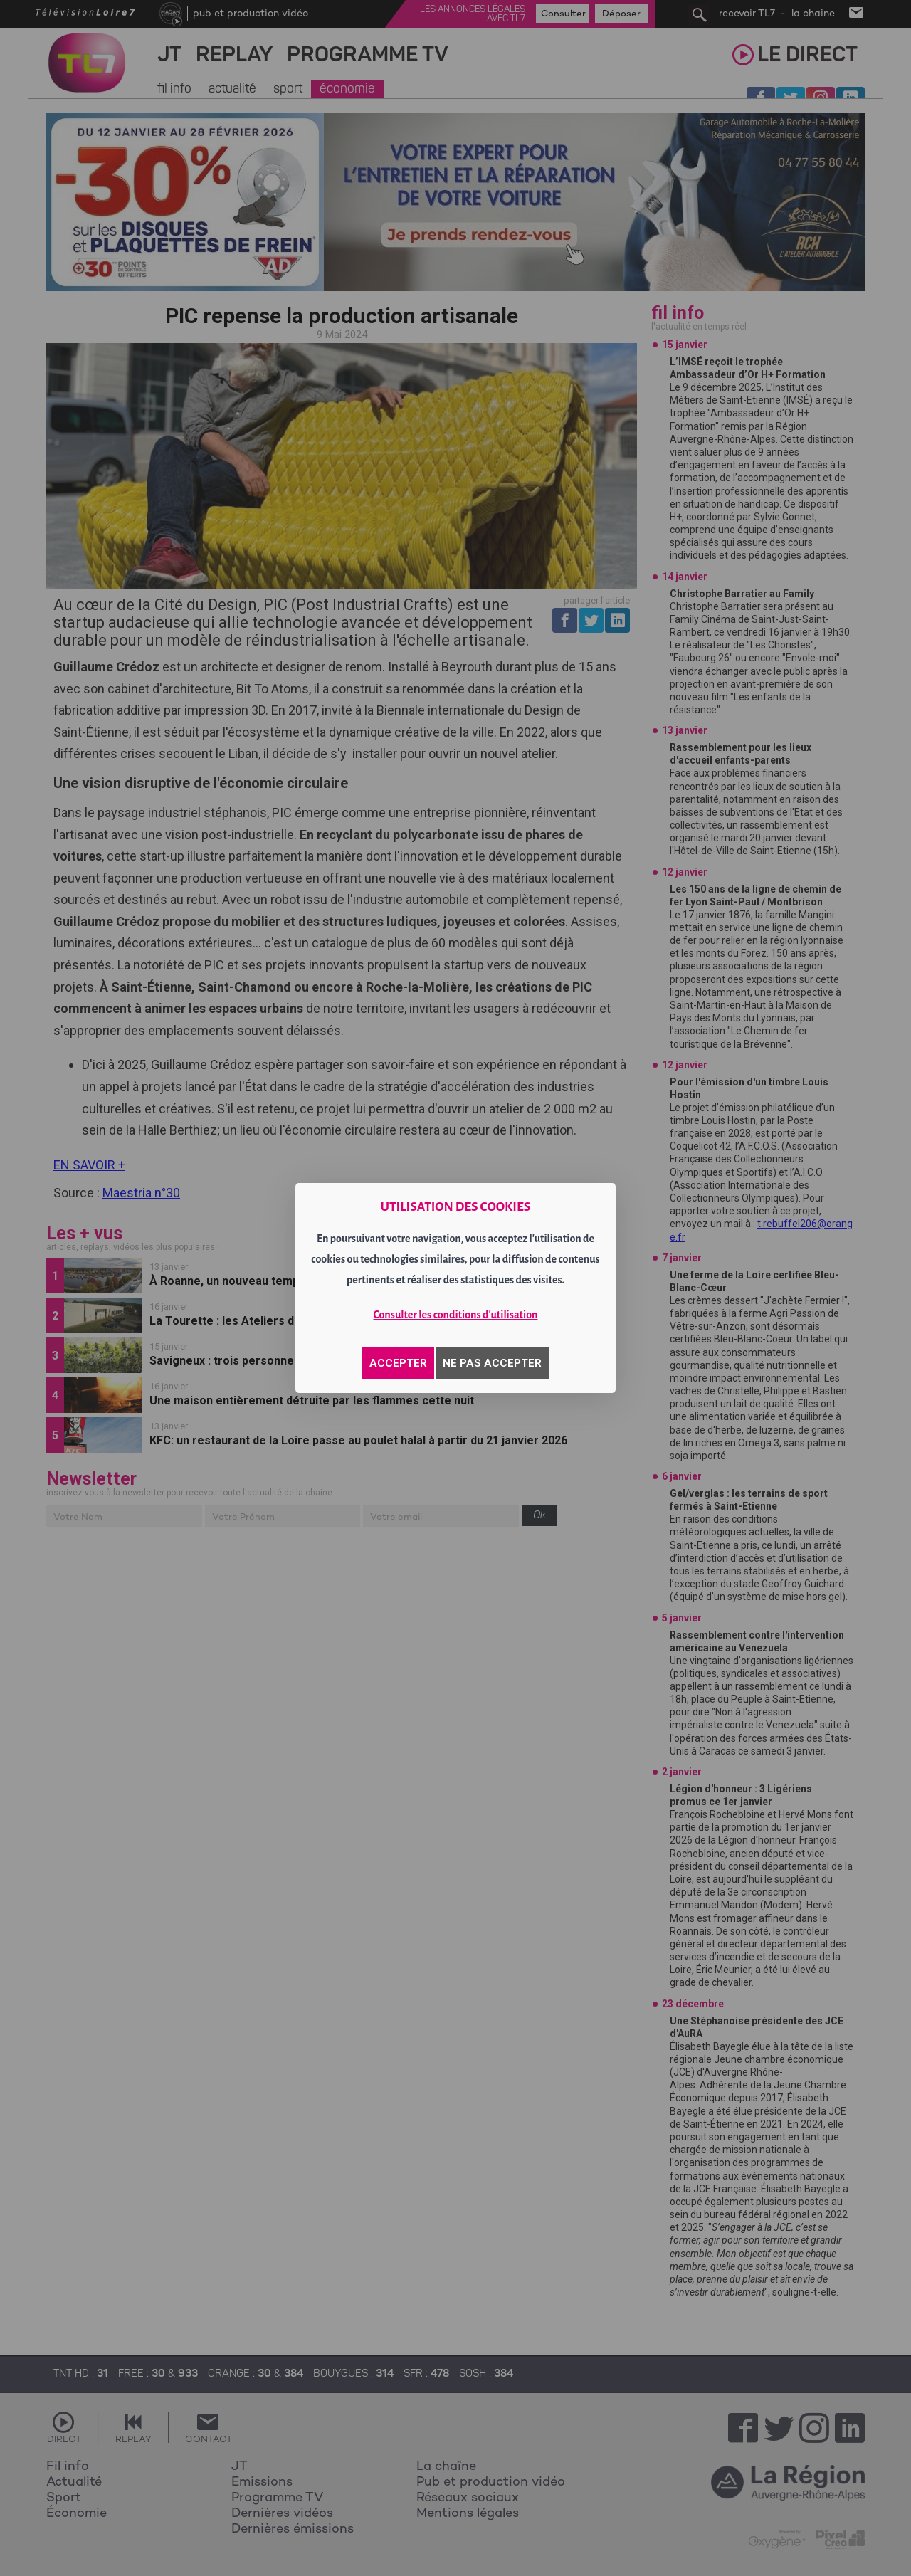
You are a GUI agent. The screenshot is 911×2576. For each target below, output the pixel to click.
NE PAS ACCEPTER (492, 1363)
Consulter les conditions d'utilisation (456, 1314)
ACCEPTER (398, 1363)
